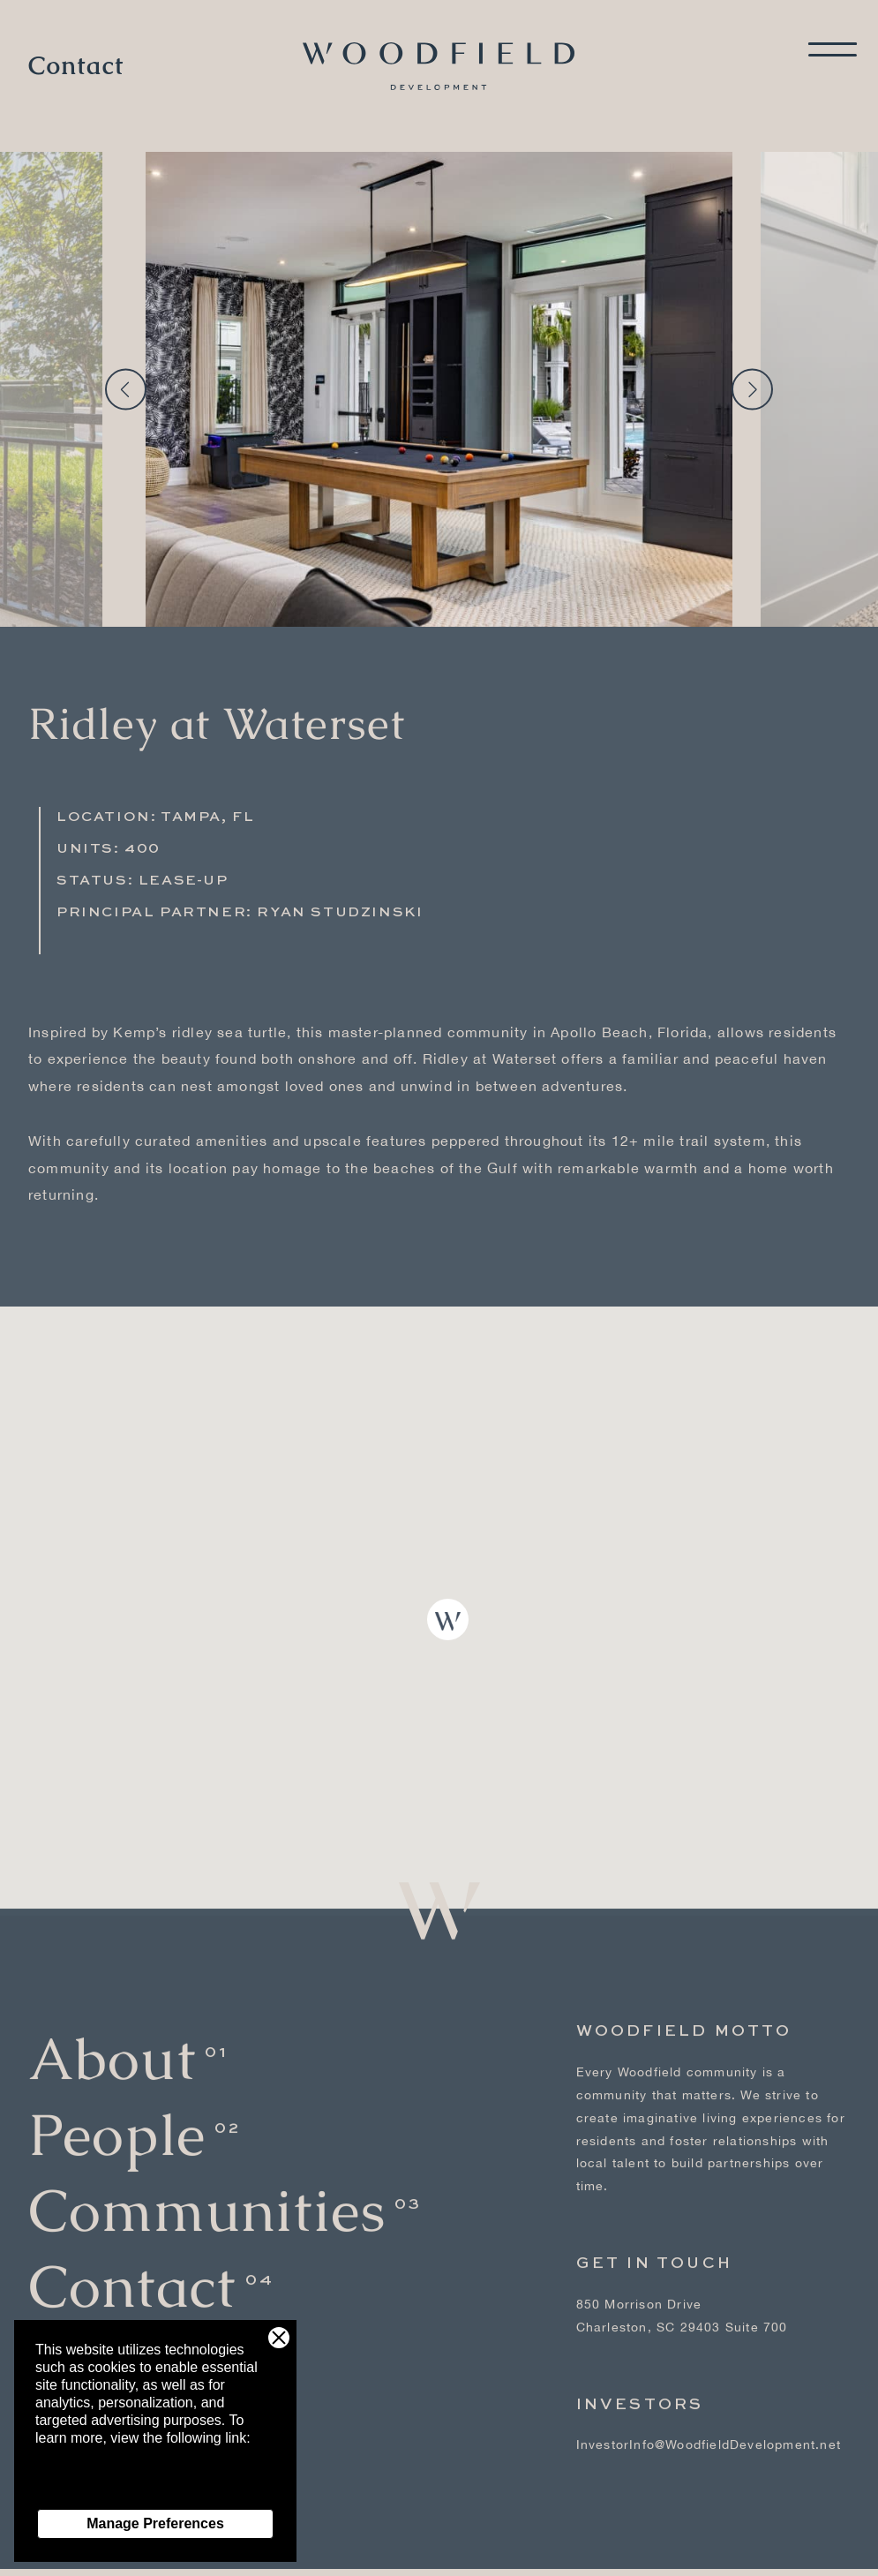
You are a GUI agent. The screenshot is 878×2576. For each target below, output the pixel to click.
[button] (448, 1619)
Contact (76, 66)
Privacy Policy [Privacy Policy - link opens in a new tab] (79, 2490)
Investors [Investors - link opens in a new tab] (640, 2390)
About (112, 2044)
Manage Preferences (155, 2523)
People (117, 2120)
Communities (207, 2195)
